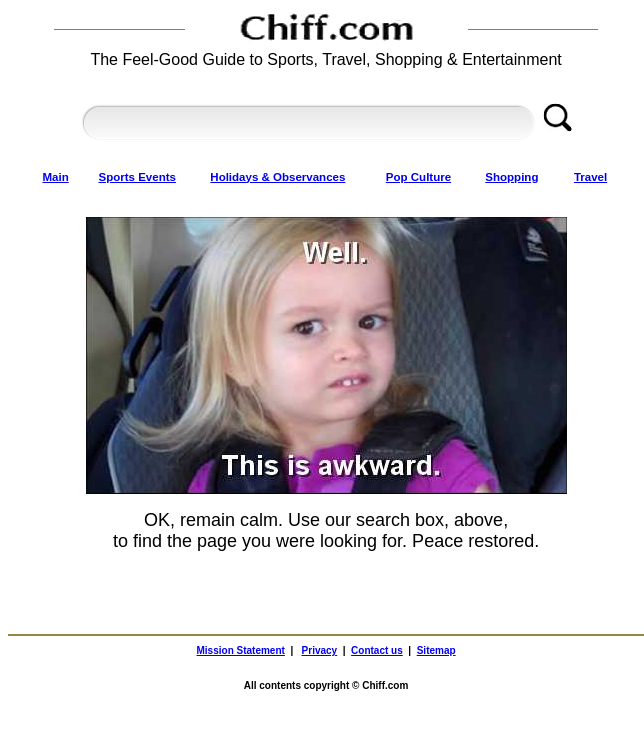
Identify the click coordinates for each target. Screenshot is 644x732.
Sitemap (436, 650)
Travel (590, 177)
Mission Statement (241, 650)
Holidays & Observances (277, 177)
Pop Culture (418, 177)
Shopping (511, 177)
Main (56, 177)
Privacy (320, 650)
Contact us (377, 650)
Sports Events (137, 177)
